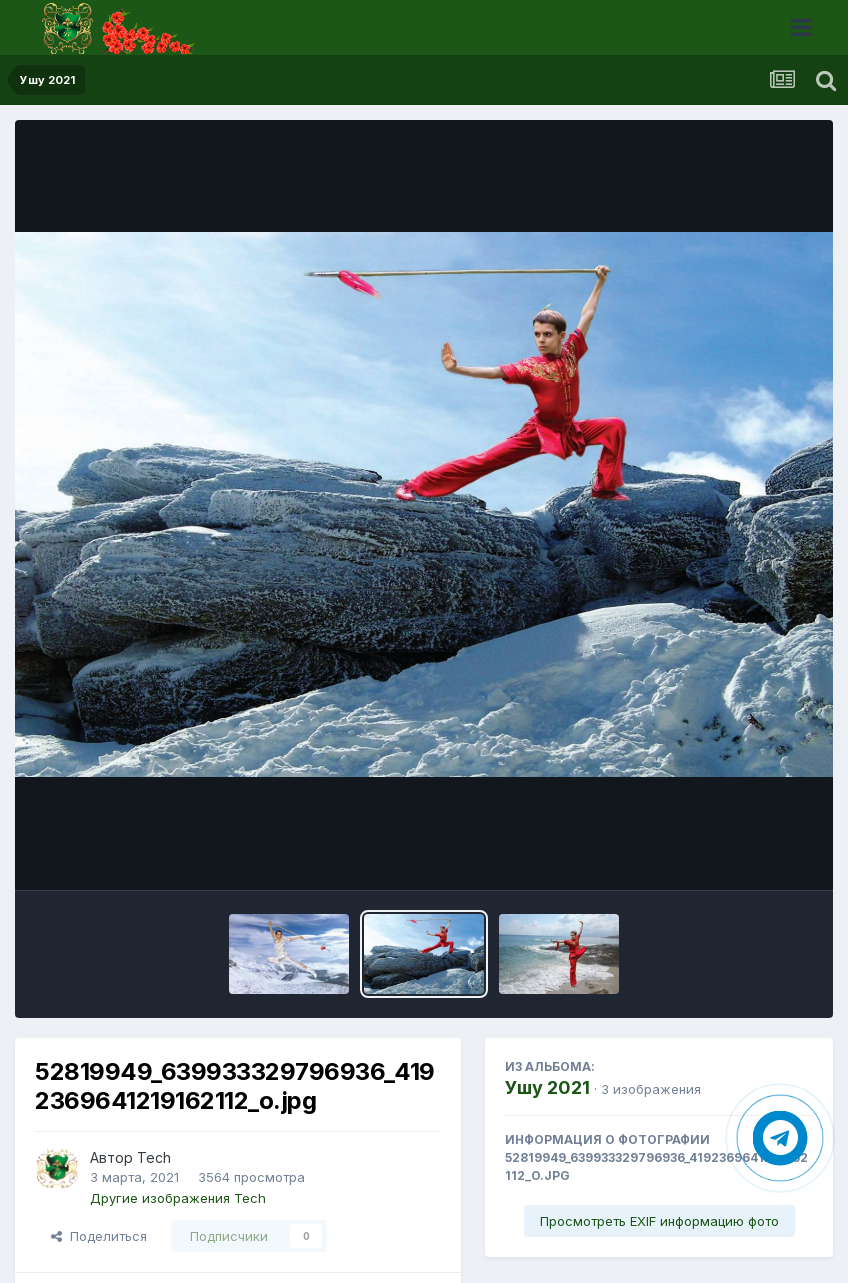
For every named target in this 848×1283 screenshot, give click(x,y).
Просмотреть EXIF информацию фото (659, 1221)
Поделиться (99, 1236)
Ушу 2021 (547, 1087)
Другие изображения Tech (178, 1198)
